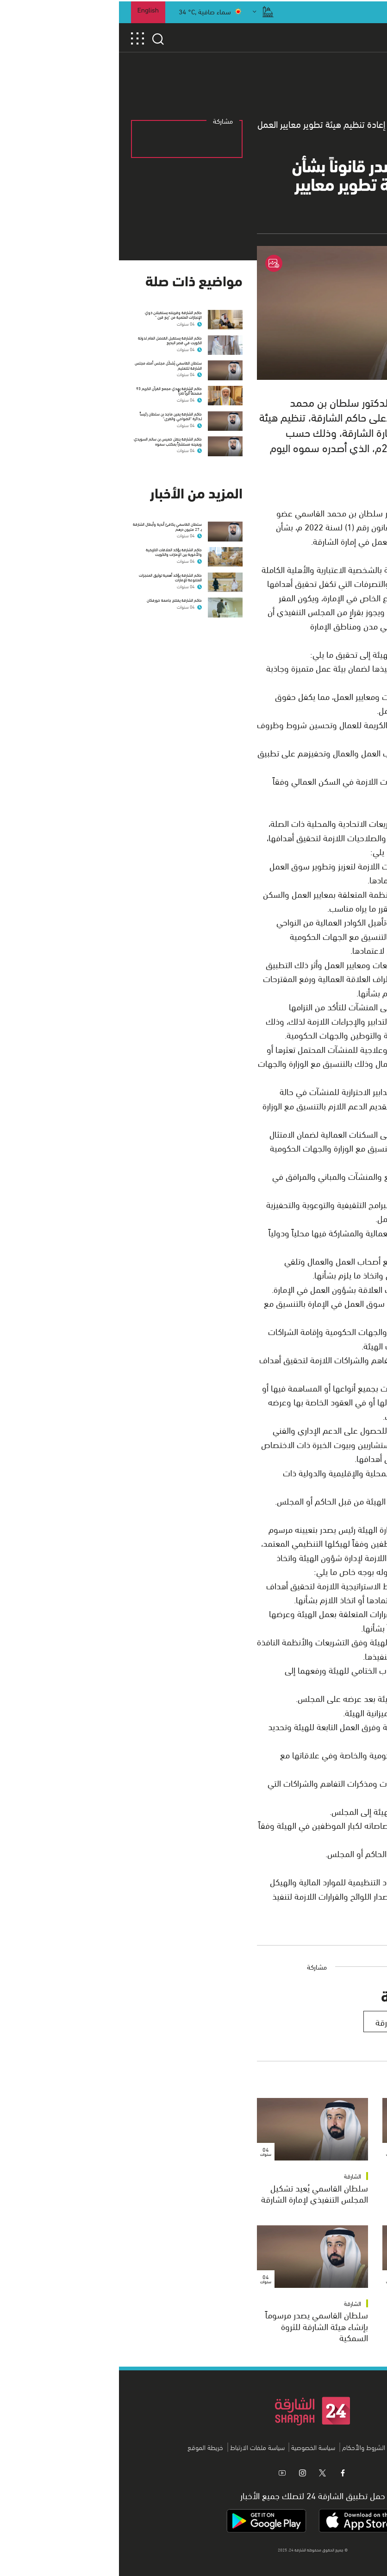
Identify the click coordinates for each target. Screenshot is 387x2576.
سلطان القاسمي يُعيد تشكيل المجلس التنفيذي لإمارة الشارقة (195, 2192)
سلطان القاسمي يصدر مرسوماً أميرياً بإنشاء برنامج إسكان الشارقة (323, 2325)
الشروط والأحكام (244, 2447)
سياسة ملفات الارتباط (138, 2447)
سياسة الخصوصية (194, 2447)
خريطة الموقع (86, 2447)
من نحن (308, 2447)
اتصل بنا (282, 2447)
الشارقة (359, 2175)
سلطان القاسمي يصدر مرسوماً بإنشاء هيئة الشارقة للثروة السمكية (197, 2325)
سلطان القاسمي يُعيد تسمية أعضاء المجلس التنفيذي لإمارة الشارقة (325, 2198)
